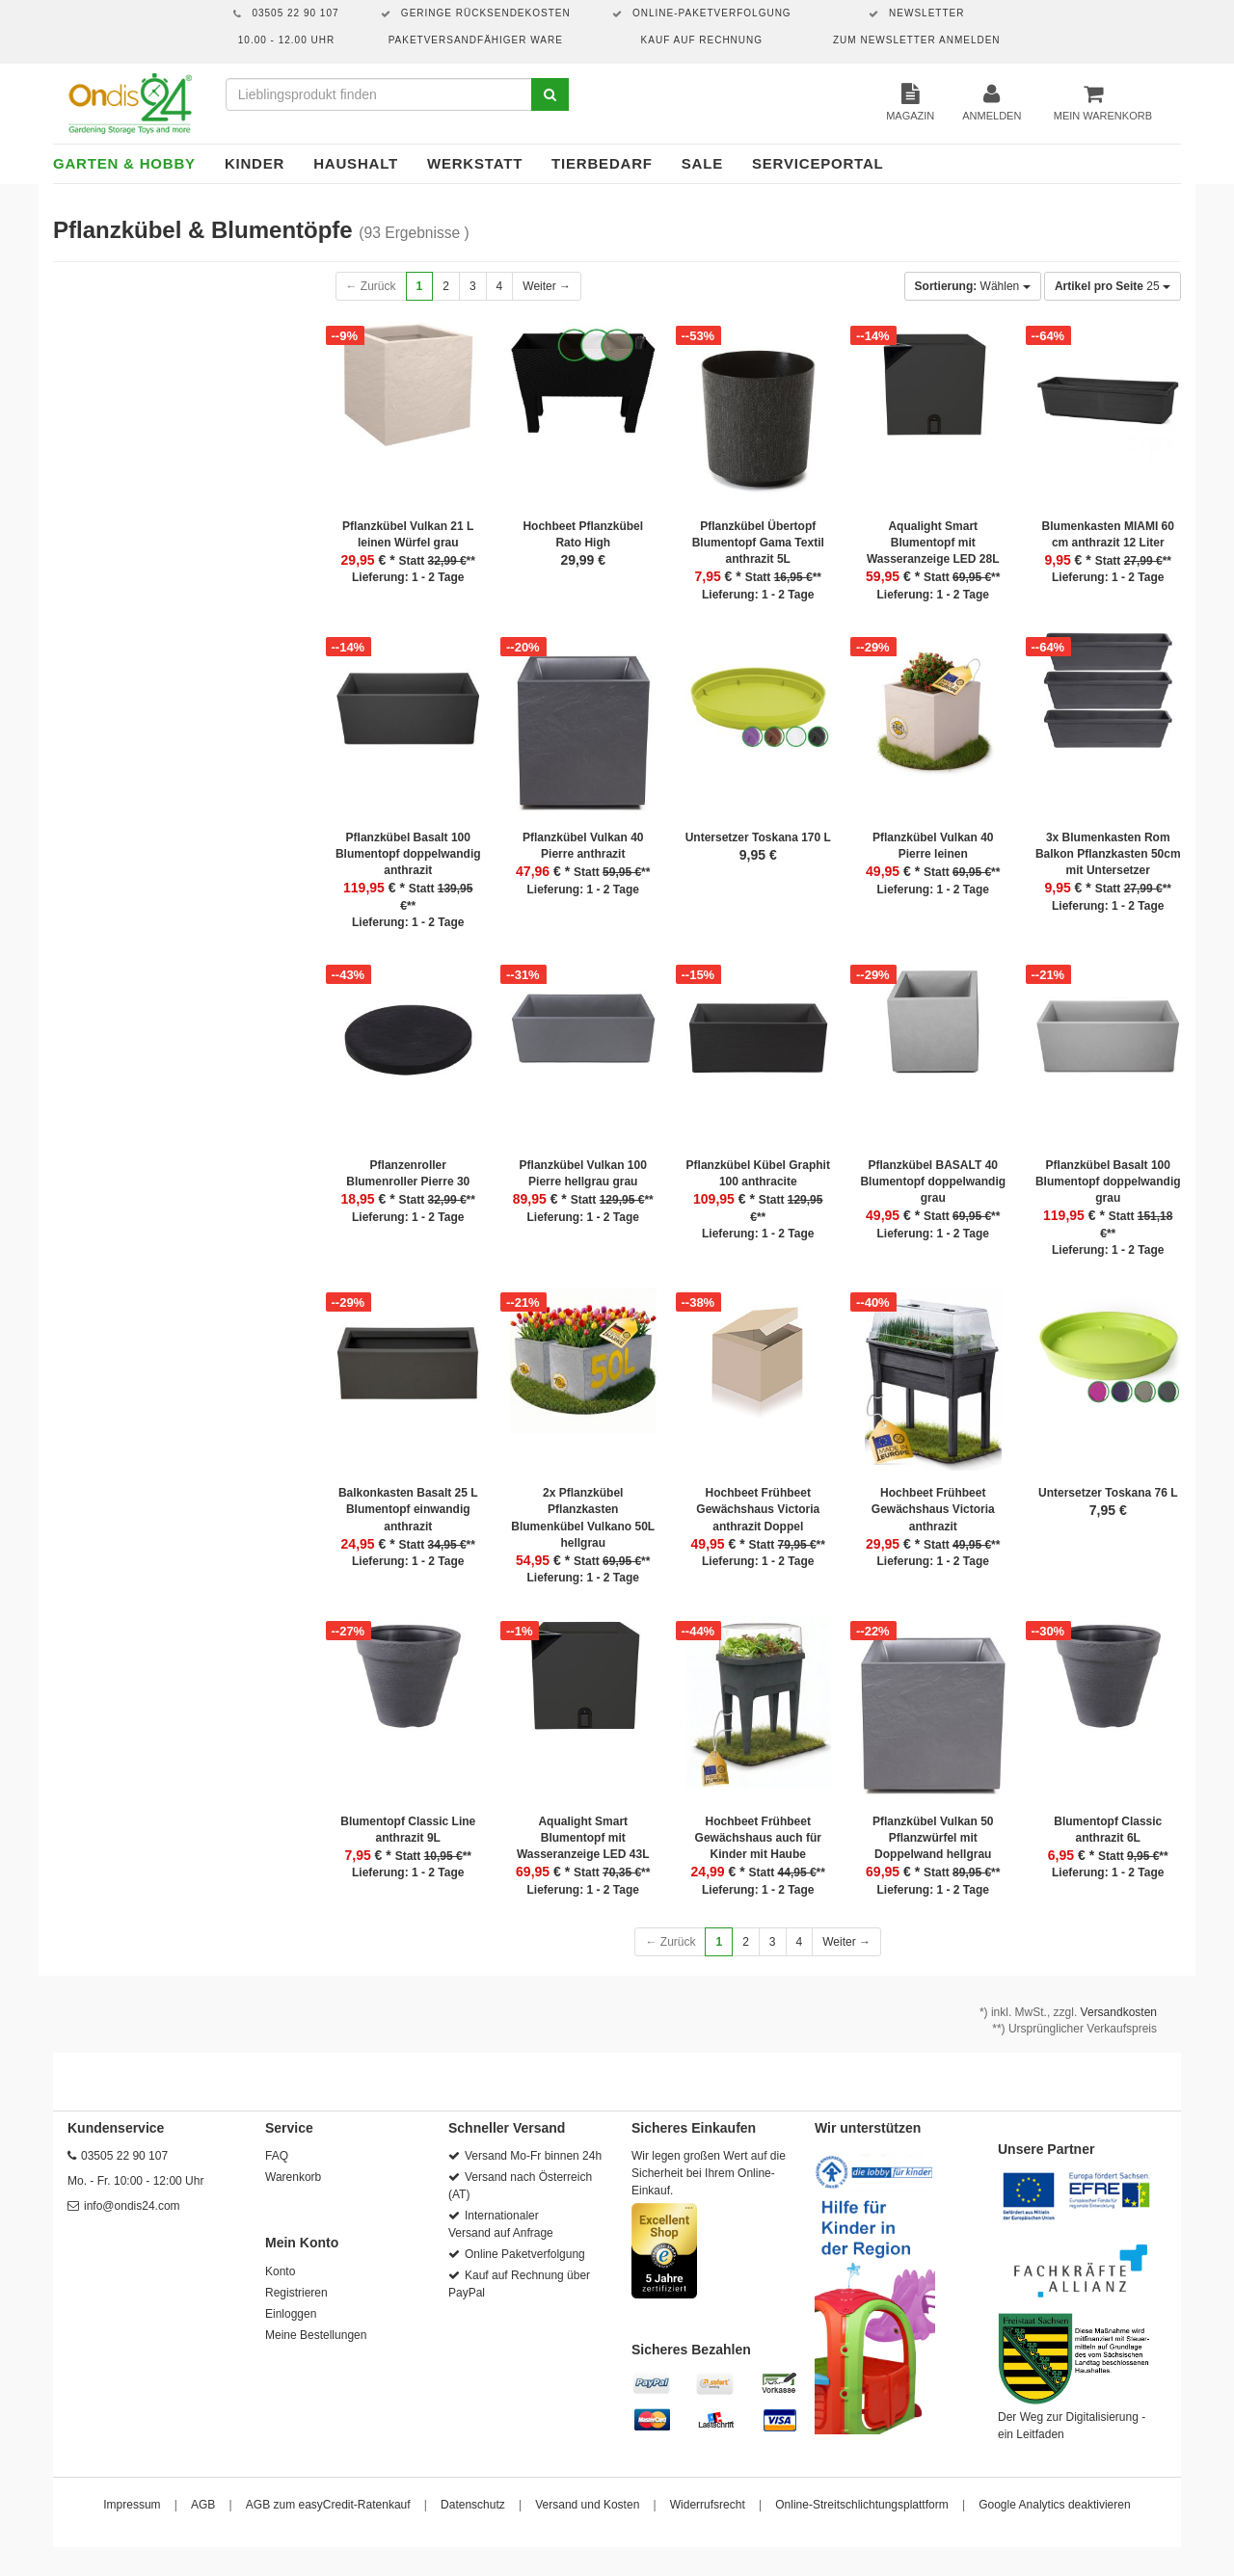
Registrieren (296, 2292)
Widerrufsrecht (707, 2504)
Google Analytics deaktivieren (1054, 2504)
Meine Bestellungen (315, 2335)
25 (1112, 286)
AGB (203, 2504)
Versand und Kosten (587, 2504)
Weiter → (547, 286)
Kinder (254, 163)
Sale (702, 163)
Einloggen (290, 2314)
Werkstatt (475, 163)
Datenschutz (473, 2504)
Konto (280, 2271)
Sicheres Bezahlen (691, 2349)
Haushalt (355, 163)
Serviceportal (818, 163)
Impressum (131, 2504)
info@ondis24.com (132, 2206)
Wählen (973, 286)
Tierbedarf (602, 163)
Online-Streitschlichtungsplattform (861, 2504)
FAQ (276, 2156)
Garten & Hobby (124, 163)
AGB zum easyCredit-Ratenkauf (328, 2504)
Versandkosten (1119, 2012)
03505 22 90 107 (124, 2156)
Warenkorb (293, 2177)
